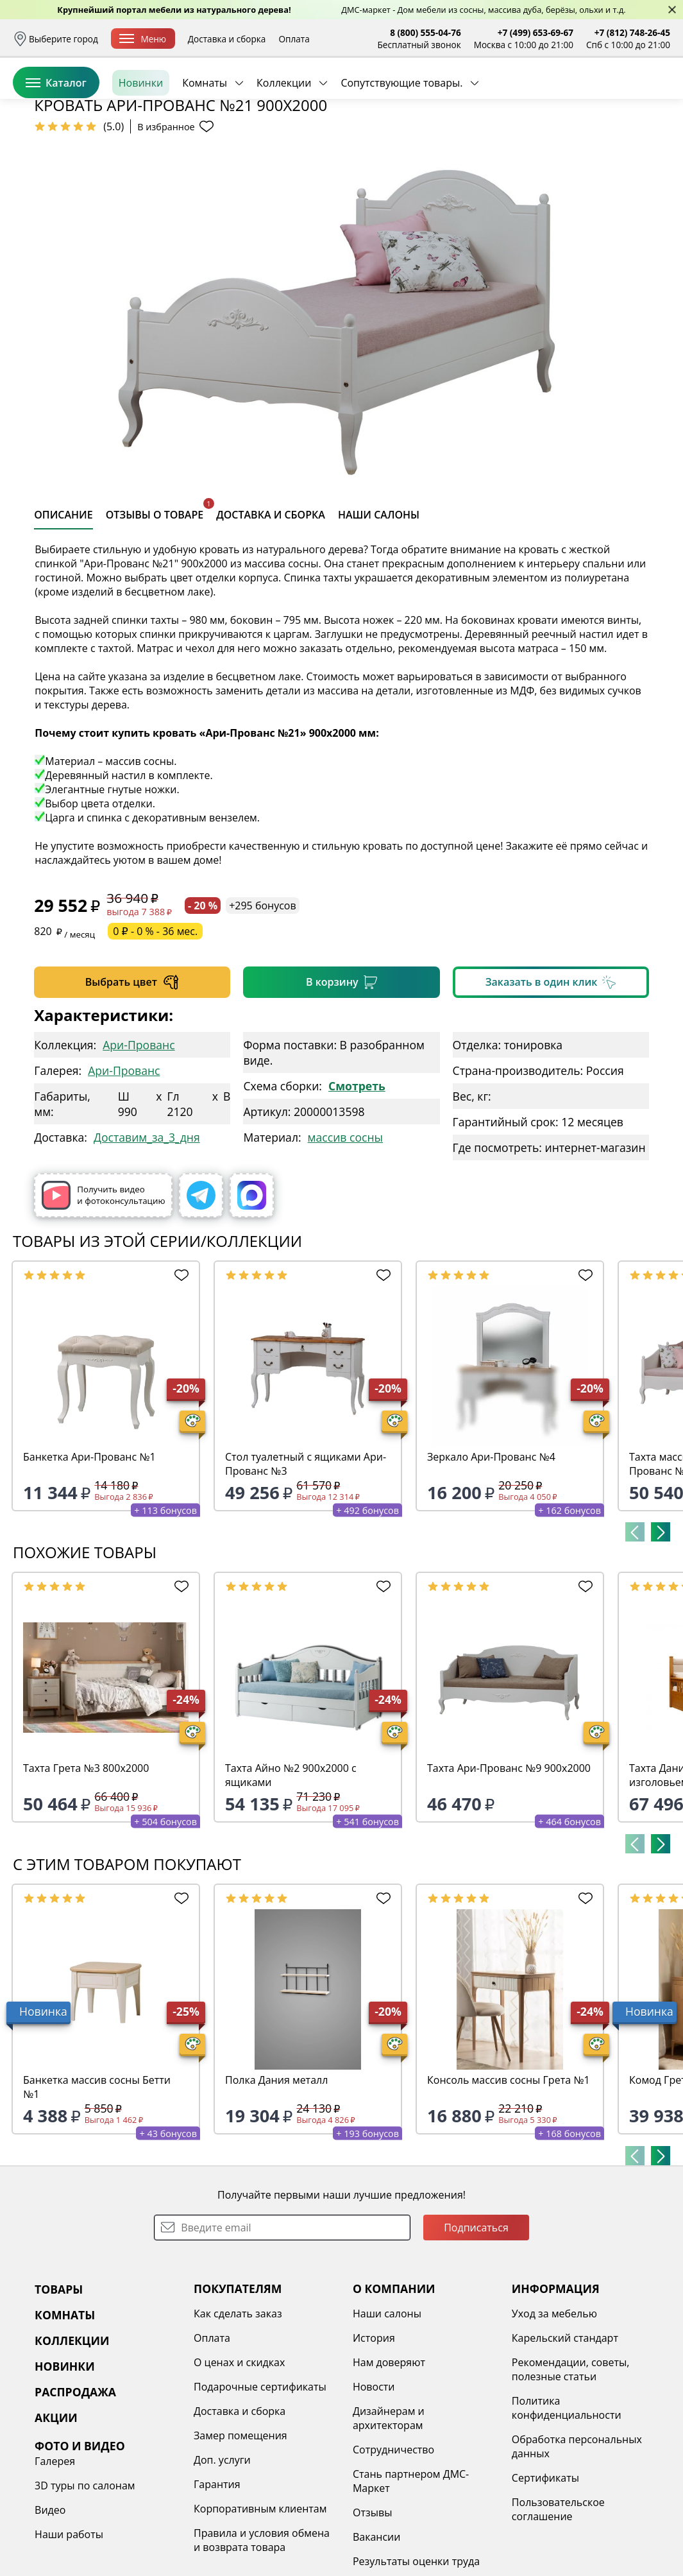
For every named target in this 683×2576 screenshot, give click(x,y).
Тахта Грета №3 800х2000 (86, 1867)
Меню (142, 39)
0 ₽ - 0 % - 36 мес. (155, 1030)
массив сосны (345, 1236)
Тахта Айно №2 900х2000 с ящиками (291, 1874)
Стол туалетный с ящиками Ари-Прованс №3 (305, 1563)
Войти (542, 96)
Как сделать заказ (238, 2412)
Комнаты (204, 140)
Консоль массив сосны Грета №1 (508, 2179)
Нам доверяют (389, 2461)
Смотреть (356, 1184)
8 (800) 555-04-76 (425, 32)
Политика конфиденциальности (566, 2507)
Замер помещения (240, 2534)
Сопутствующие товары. (401, 140)
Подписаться (476, 2326)
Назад (46, 170)
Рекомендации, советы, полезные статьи (571, 2468)
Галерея (55, 2560)
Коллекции (284, 140)
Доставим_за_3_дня (147, 1236)
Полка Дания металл (276, 2179)
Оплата (293, 39)
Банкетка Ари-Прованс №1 (89, 1556)
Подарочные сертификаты (260, 2485)
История (374, 2437)
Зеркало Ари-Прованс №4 (491, 1556)
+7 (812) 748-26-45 (632, 32)
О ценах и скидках (239, 2461)
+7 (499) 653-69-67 (535, 32)
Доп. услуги (222, 2559)
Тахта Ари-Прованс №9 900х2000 (509, 1867)
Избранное (594, 96)
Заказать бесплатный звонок (611, 140)
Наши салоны (387, 2412)
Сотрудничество (393, 2548)
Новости (374, 2485)
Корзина (651, 96)
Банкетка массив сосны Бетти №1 (97, 2186)
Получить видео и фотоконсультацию (103, 1294)
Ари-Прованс (138, 1143)
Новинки (141, 140)
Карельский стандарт (565, 2437)
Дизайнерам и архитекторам (389, 2517)
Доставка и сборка (227, 39)
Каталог (56, 140)
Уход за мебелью (554, 2412)
